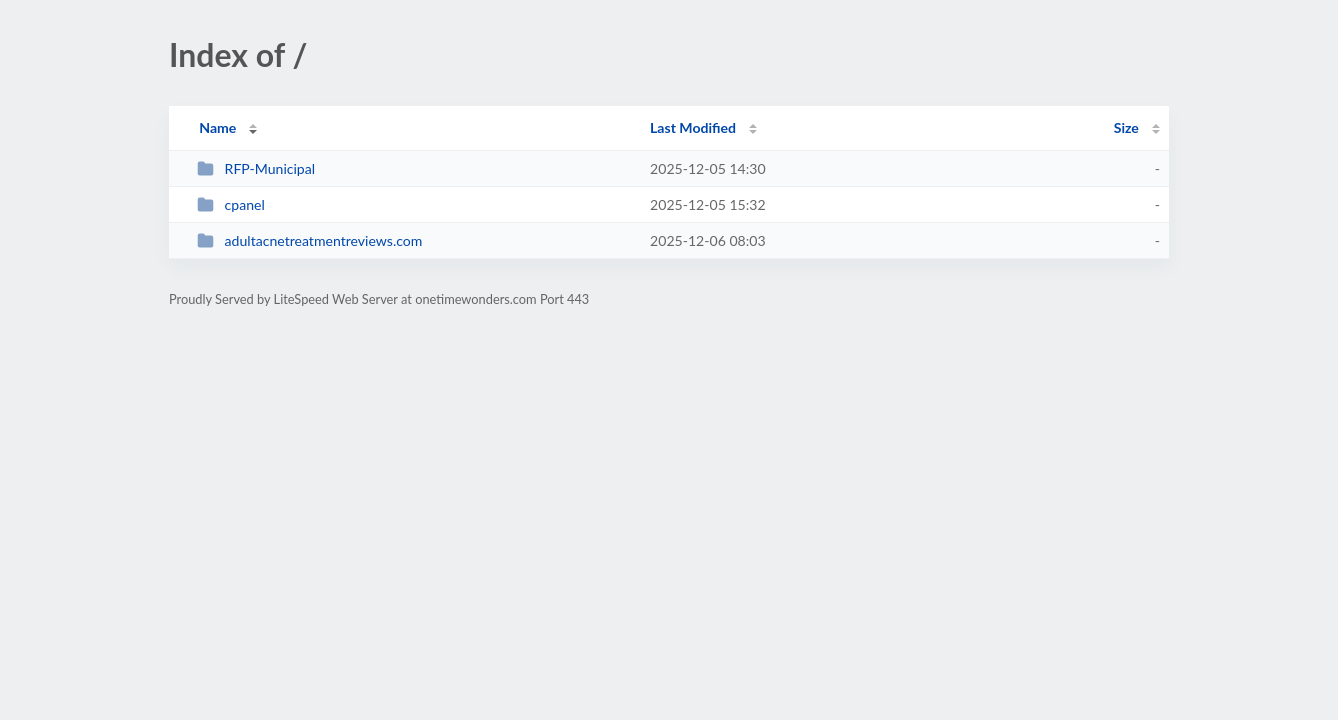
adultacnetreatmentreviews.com (309, 240)
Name (217, 127)
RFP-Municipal (256, 168)
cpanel (231, 204)
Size (1126, 127)
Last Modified (693, 127)
